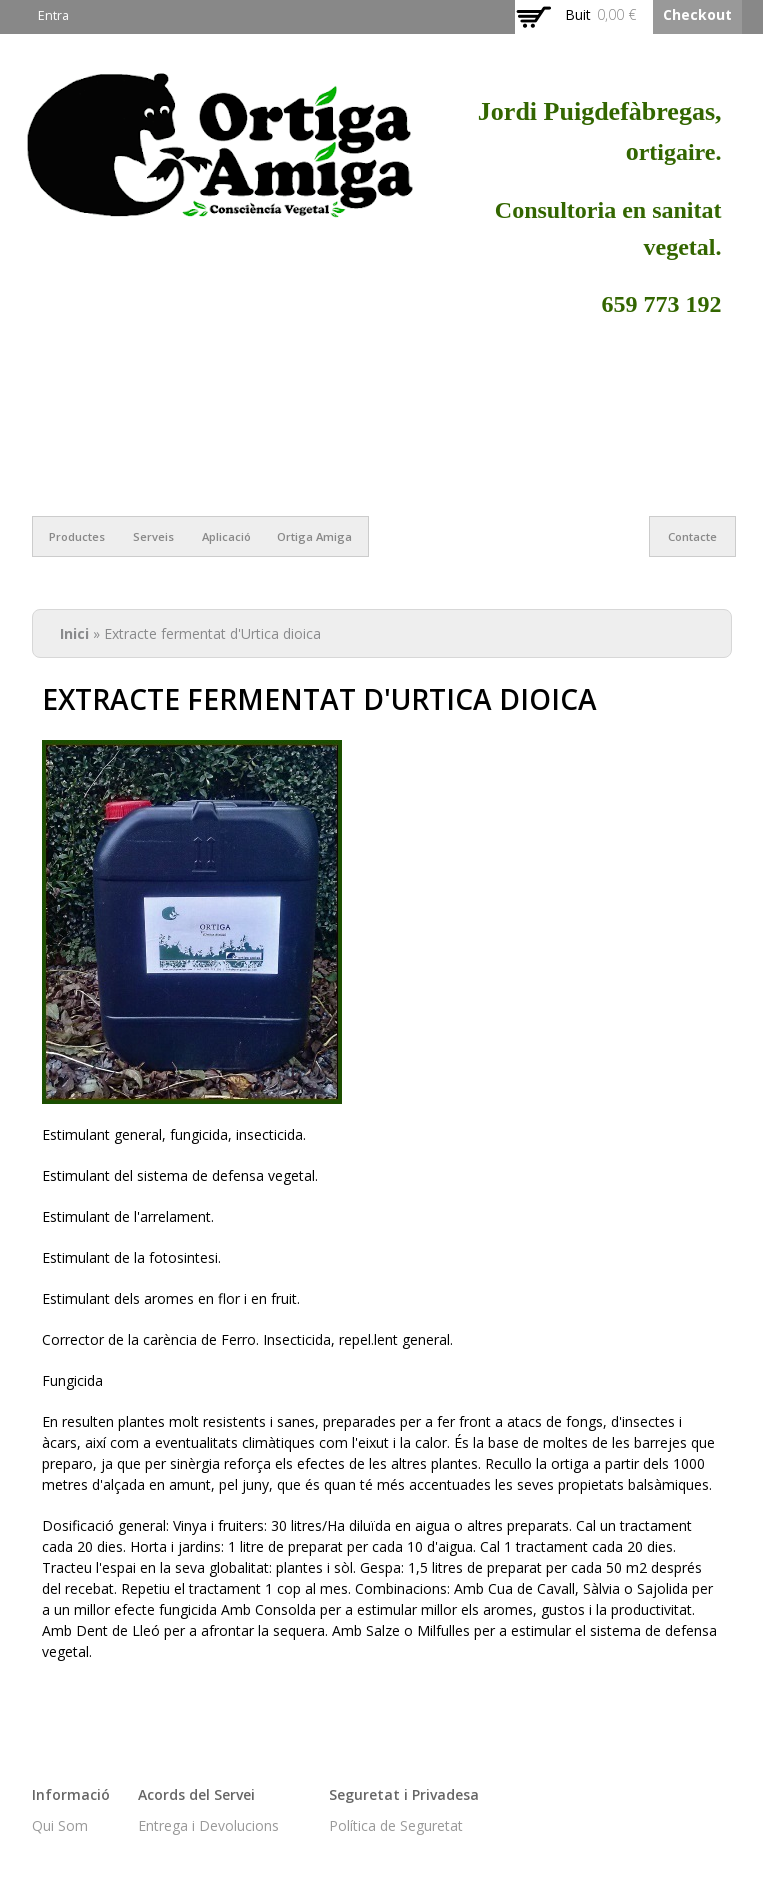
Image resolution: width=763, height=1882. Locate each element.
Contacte (692, 536)
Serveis (153, 536)
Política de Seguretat (396, 1825)
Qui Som (60, 1825)
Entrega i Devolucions (208, 1825)
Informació (71, 1794)
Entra (53, 15)
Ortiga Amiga (314, 536)
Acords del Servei (196, 1794)
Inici (74, 633)
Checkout (697, 14)
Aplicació (226, 536)
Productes (77, 536)
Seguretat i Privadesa (404, 1794)
